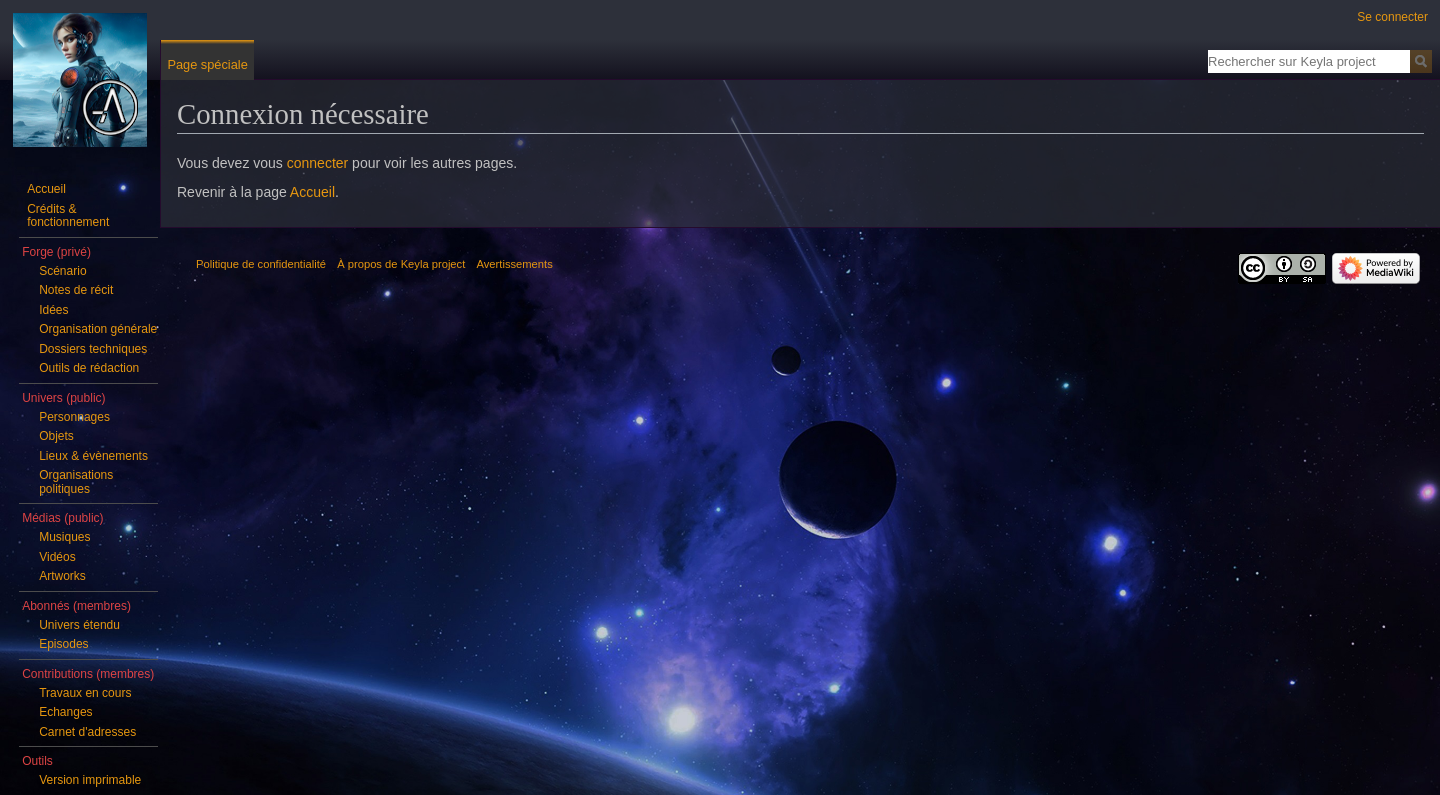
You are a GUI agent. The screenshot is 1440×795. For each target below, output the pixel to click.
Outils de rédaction (89, 368)
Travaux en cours (85, 693)
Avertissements (515, 264)
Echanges (65, 712)
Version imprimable (90, 780)
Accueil (312, 192)
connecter (317, 163)
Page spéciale (207, 64)
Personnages (74, 417)
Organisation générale (98, 329)
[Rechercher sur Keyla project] (1309, 61)
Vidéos (57, 557)
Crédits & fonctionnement (68, 216)
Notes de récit (76, 290)
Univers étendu (79, 625)
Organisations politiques (76, 482)
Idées (53, 310)
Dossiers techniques (93, 349)
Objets (56, 436)
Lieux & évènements (93, 456)
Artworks (62, 576)
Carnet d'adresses (87, 732)
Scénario (62, 271)
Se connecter (1392, 17)
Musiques (64, 537)
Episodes (63, 644)
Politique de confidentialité (261, 264)
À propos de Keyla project (401, 264)
